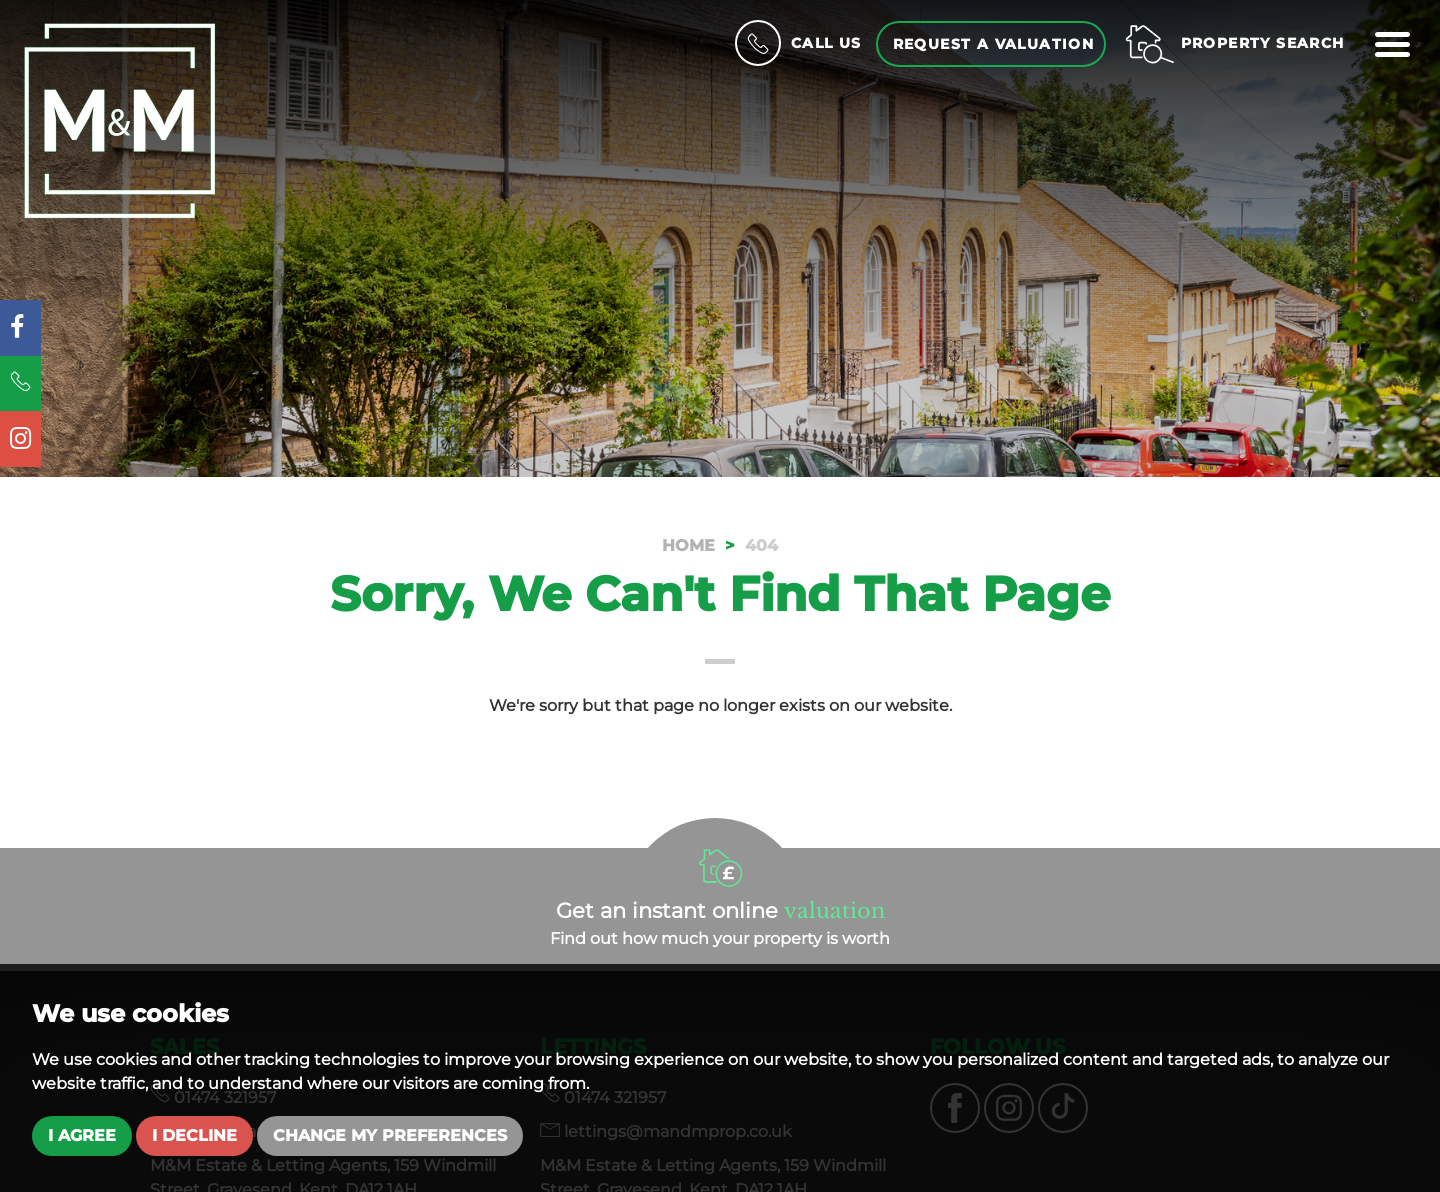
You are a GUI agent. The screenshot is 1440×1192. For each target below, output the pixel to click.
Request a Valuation (994, 44)
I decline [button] (194, 1135)
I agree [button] (82, 1135)
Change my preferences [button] (390, 1135)
